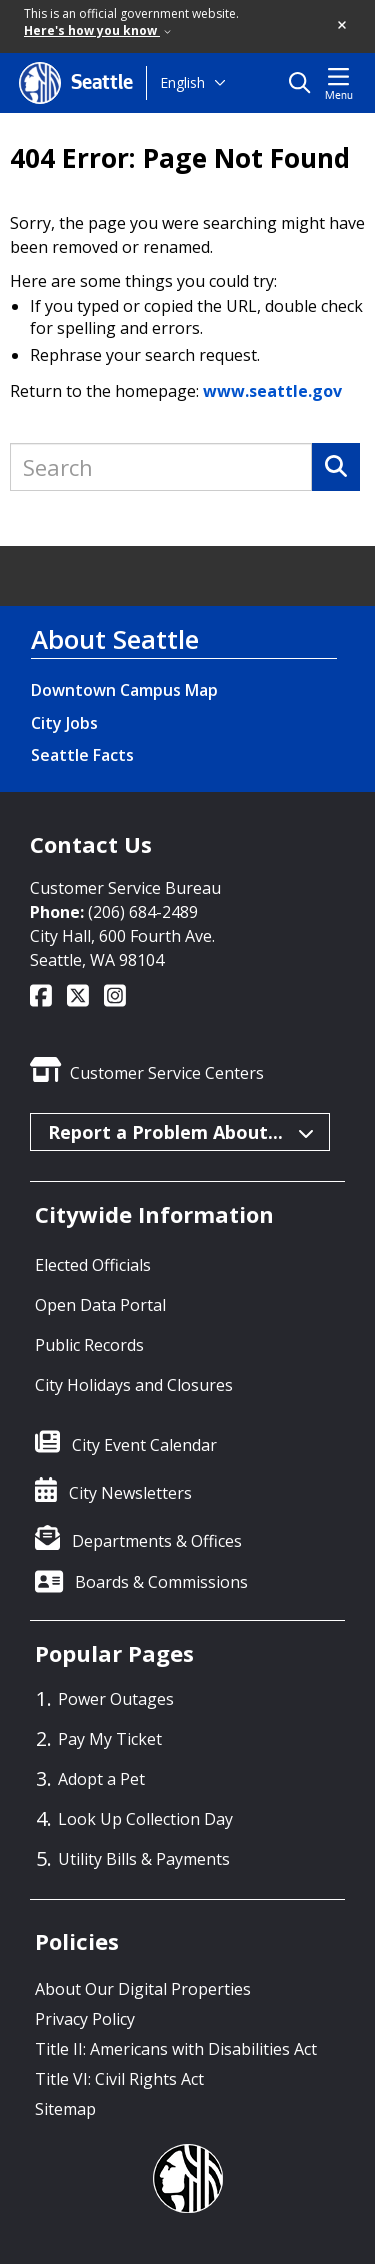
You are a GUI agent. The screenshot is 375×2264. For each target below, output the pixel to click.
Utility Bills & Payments (144, 1859)
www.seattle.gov (272, 391)
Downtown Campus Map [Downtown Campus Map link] (124, 690)
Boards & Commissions (161, 1582)
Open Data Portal (100, 1305)
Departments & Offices (157, 1541)
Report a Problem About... (181, 1132)
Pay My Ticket (110, 1739)
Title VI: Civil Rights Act (119, 2079)
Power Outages (116, 1699)
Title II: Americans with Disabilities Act (176, 2049)
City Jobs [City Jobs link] (64, 723)
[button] (343, 26)
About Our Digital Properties (143, 1989)
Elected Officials (93, 1265)
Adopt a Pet (101, 1779)
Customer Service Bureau (125, 888)
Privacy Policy (85, 2019)
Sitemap (65, 2109)
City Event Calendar (144, 1445)
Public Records (89, 1345)
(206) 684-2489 (143, 912)
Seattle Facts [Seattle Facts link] (82, 755)
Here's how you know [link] (97, 30)
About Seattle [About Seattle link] (115, 639)
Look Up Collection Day (145, 1819)
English (182, 82)
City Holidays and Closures (134, 1385)
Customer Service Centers (167, 1073)
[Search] (336, 467)
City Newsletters (130, 1493)
